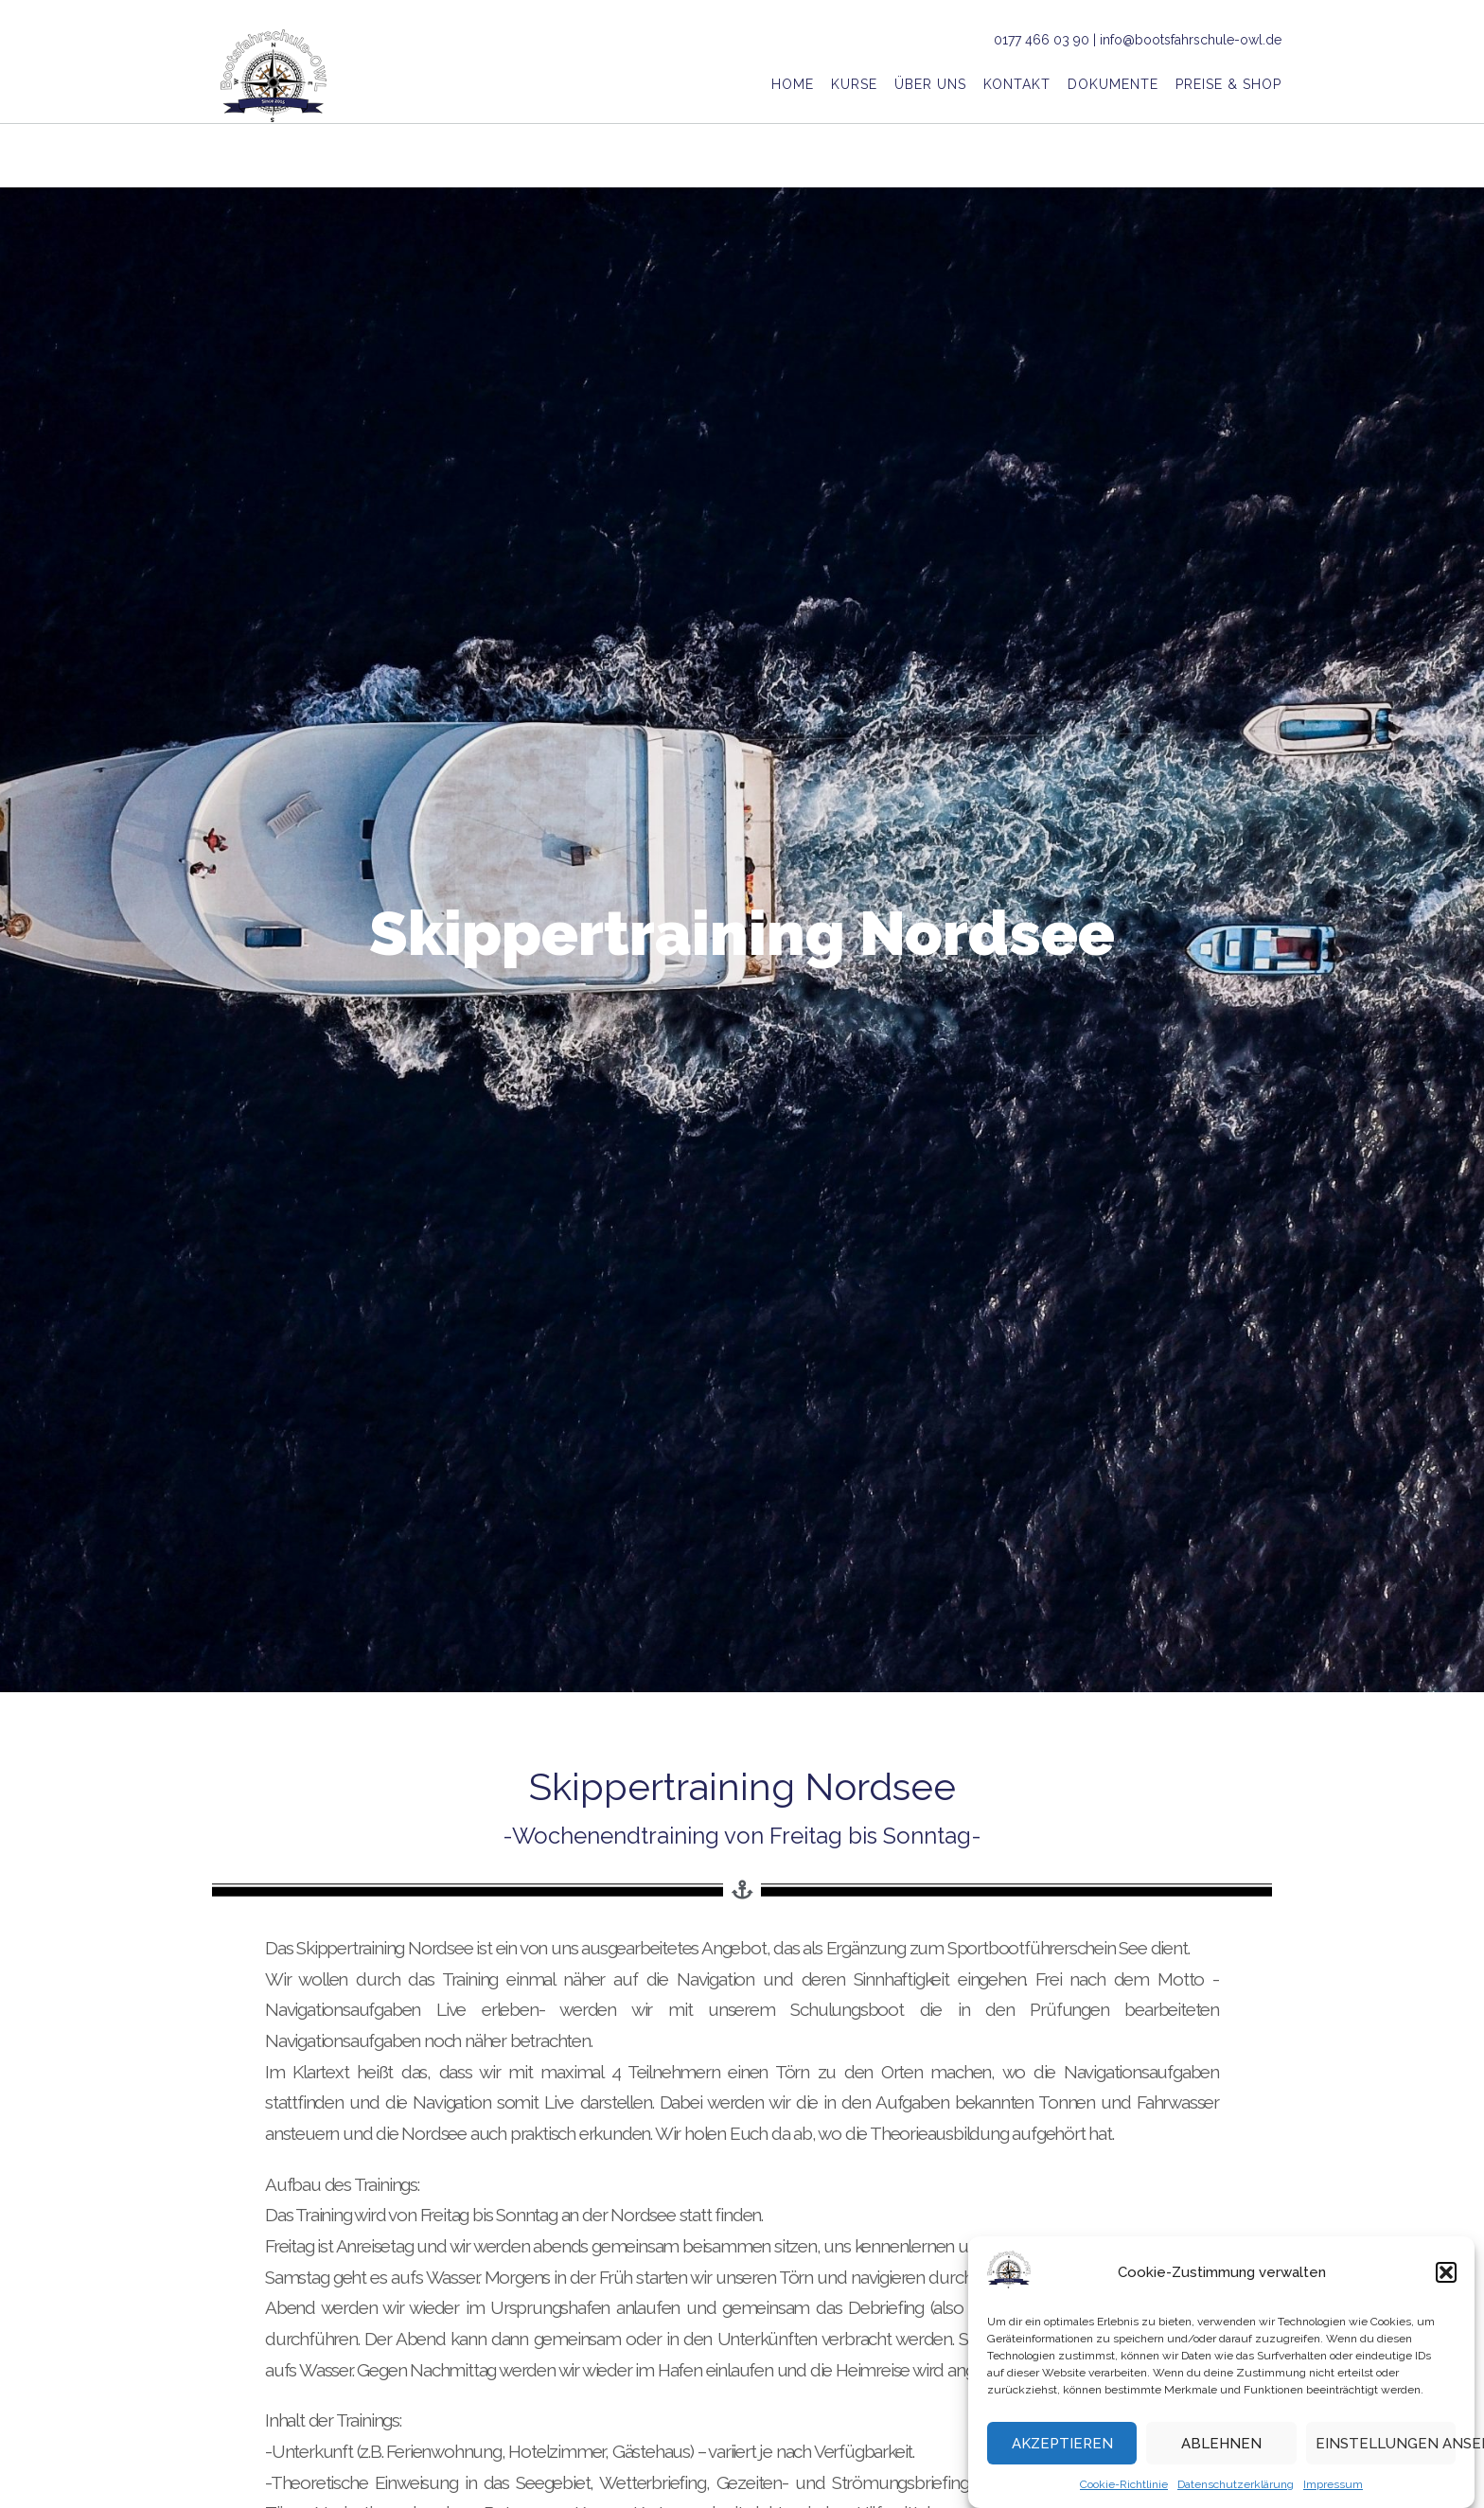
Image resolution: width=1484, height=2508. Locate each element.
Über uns (930, 86)
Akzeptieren (1062, 2446)
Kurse (854, 86)
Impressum (1333, 2487)
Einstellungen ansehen (1386, 2446)
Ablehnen (1221, 2446)
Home (792, 86)
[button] (1446, 2275)
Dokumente (1113, 86)
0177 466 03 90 (1041, 39)
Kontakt (1017, 86)
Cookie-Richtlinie (1124, 2487)
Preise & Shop (1228, 86)
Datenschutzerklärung (1235, 2487)
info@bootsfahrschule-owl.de (1190, 39)
